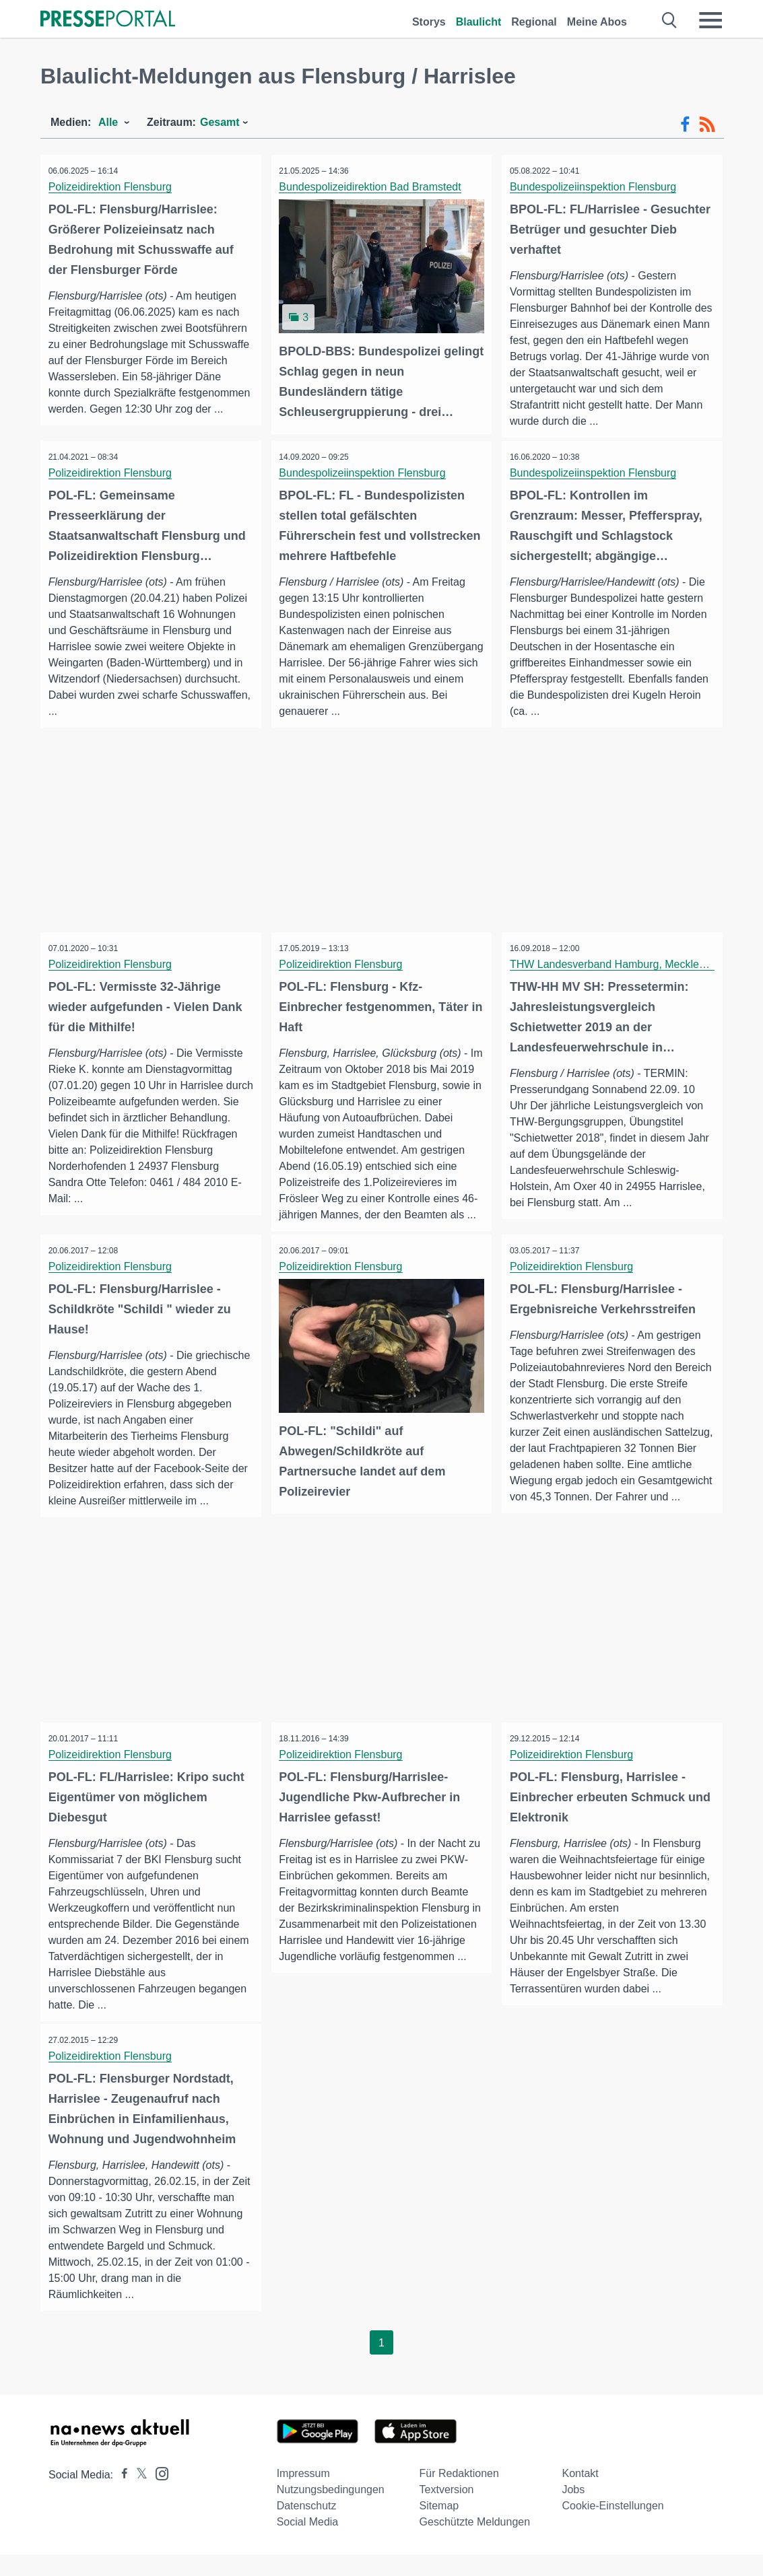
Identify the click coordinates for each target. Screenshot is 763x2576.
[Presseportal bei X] (137, 2496)
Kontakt (580, 2495)
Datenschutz (307, 2527)
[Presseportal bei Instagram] (157, 2494)
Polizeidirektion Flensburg (112, 187)
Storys (429, 22)
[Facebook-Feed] (685, 124)
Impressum (303, 2495)
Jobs (573, 2511)
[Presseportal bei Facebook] (120, 2496)
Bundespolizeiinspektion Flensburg (595, 187)
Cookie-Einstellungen (612, 2527)
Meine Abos (597, 22)
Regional (534, 22)
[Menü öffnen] (710, 20)
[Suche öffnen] (669, 20)
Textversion (447, 2511)
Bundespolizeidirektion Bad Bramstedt (372, 187)
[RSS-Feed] (707, 124)
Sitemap (439, 2527)
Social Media (308, 2543)
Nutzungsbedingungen (331, 2511)
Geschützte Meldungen (475, 2543)
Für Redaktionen (459, 2495)
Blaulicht (479, 22)
